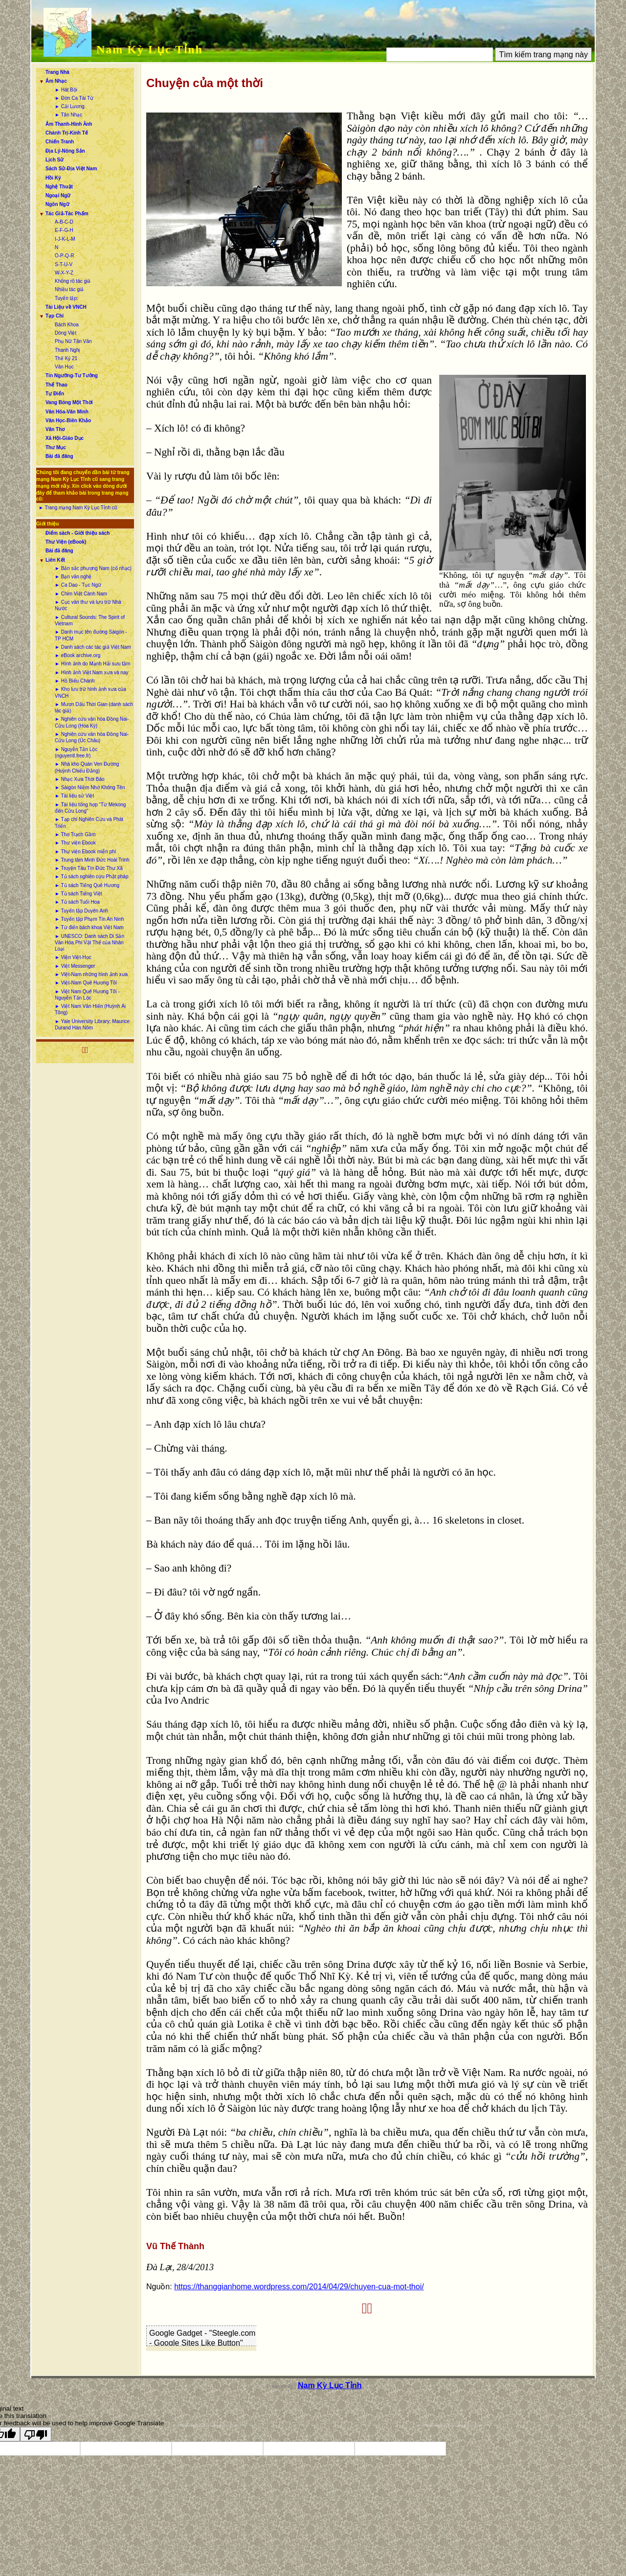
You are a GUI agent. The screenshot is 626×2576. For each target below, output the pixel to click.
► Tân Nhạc (68, 114)
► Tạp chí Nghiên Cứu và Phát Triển (89, 822)
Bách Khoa (67, 324)
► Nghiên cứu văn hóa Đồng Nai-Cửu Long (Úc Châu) (92, 737)
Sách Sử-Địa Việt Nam (71, 168)
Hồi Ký (53, 178)
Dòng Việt (65, 333)
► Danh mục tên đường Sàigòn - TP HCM (91, 635)
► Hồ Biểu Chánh (74, 681)
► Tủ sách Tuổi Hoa (77, 902)
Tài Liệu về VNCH (66, 307)
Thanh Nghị (67, 350)
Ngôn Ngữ (57, 204)
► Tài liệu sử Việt (74, 795)
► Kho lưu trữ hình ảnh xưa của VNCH (90, 692)
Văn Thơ (55, 429)
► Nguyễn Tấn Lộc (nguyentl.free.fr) (76, 752)
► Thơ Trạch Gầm (75, 834)
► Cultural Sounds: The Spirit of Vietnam (90, 620)
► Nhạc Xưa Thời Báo (80, 779)
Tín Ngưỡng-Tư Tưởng (71, 375)
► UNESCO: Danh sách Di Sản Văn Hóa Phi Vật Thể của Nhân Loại (89, 943)
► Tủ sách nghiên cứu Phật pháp (91, 876)
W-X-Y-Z (64, 272)
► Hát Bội (66, 89)
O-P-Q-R (64, 255)
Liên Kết (55, 560)
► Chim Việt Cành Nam (81, 593)
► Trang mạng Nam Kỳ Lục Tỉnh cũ (78, 507)
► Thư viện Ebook (75, 842)
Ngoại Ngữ (57, 195)
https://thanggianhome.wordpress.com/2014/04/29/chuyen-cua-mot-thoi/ (299, 2286)
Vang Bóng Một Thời (68, 402)
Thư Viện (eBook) (65, 542)
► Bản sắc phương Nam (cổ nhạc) (93, 568)
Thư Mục (55, 447)
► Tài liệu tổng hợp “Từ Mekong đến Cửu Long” (90, 808)
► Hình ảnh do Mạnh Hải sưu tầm (92, 663)
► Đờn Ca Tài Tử (74, 98)
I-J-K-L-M (65, 239)
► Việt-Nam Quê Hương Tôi (86, 982)
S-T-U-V (63, 264)
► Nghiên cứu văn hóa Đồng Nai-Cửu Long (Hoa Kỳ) (92, 722)
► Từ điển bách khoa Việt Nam (89, 927)
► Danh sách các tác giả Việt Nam (93, 647)
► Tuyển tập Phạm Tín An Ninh (89, 919)
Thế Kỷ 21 (66, 358)
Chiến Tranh (59, 141)
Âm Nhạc (56, 81)
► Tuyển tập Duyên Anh (81, 910)
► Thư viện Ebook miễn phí (85, 851)
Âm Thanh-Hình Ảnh (68, 124)
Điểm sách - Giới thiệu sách (77, 533)
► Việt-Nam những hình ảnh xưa (91, 974)
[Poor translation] (35, 2434)
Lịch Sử (54, 159)
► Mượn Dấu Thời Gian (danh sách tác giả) (94, 707)
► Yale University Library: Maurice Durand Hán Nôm (92, 1024)
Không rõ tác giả (72, 281)
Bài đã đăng (59, 456)
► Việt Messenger (75, 966)
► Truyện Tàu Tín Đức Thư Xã (89, 868)
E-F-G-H (64, 230)
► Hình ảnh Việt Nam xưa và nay (91, 672)
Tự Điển (54, 393)
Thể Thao (56, 385)
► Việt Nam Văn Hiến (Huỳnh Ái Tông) (90, 1009)
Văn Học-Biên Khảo (68, 420)
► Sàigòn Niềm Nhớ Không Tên (90, 787)
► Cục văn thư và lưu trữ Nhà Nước (88, 605)
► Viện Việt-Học (73, 957)
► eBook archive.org (77, 655)
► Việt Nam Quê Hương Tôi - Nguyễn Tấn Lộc (87, 995)
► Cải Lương (70, 106)
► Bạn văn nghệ (73, 576)
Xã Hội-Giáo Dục (64, 438)
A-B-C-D (64, 222)
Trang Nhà (57, 72)
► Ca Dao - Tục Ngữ (78, 585)
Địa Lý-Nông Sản (65, 151)
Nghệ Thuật (59, 186)
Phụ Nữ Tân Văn (73, 341)
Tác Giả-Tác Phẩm (67, 213)
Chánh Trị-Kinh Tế (66, 133)
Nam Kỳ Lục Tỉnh (149, 49)
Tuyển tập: (66, 298)
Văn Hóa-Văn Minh (67, 411)
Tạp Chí (54, 316)
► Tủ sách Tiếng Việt (78, 893)
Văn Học (64, 366)
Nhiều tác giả (69, 289)
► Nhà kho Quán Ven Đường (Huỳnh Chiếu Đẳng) (87, 767)
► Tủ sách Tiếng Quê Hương (87, 885)
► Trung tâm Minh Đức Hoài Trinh (92, 860)
